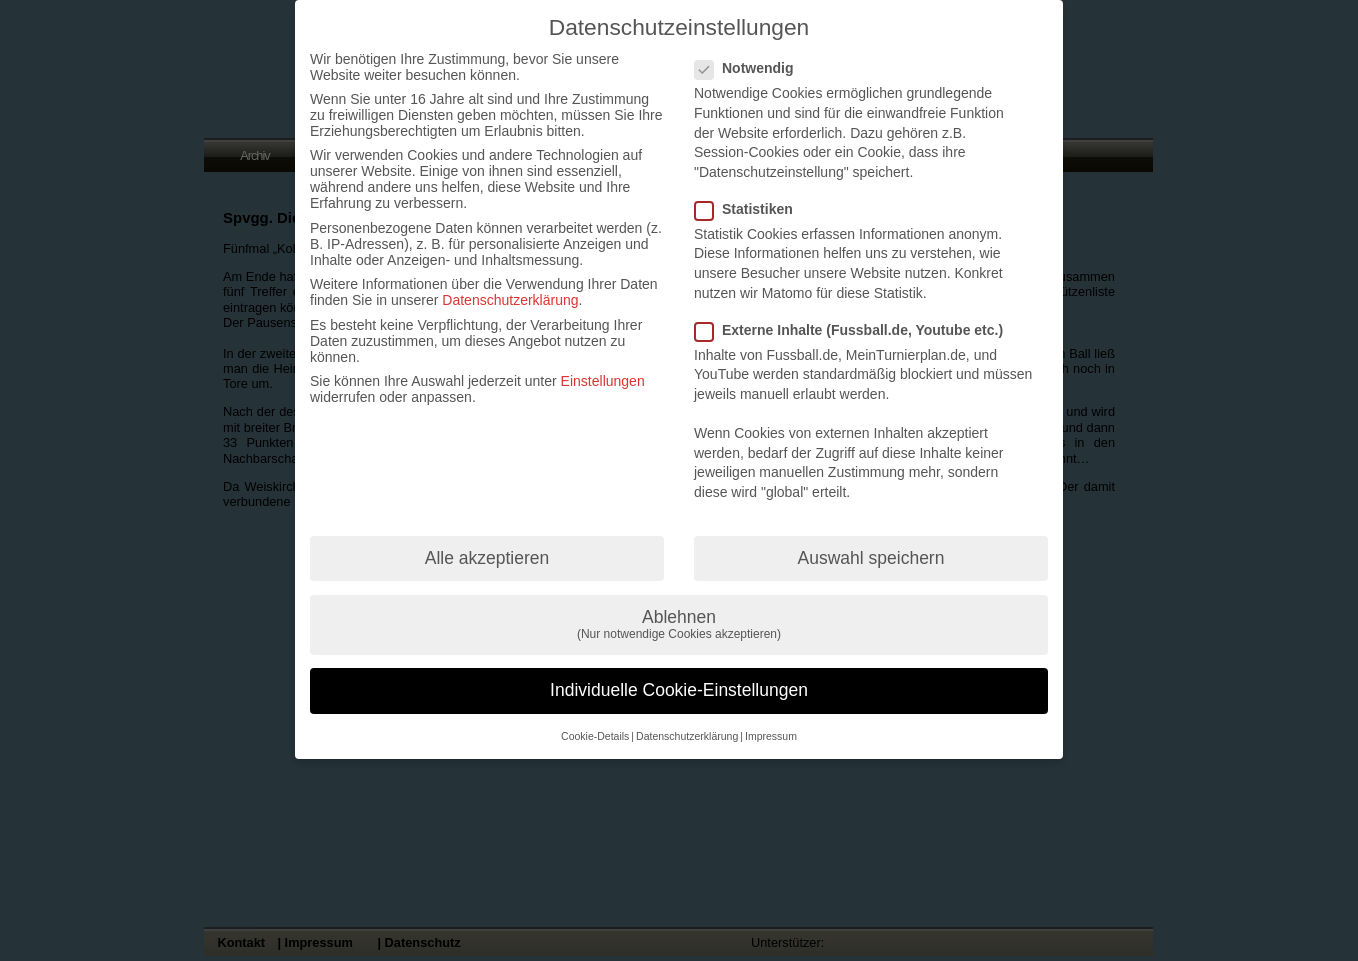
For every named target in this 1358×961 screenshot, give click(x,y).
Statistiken (752, 209)
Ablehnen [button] (679, 624)
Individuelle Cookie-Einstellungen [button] (679, 690)
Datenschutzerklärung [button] (687, 736)
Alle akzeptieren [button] (487, 558)
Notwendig (752, 68)
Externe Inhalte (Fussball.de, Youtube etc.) (857, 330)
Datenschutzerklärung (510, 300)
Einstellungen (603, 381)
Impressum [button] (771, 736)
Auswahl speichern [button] (871, 558)
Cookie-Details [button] (595, 736)
